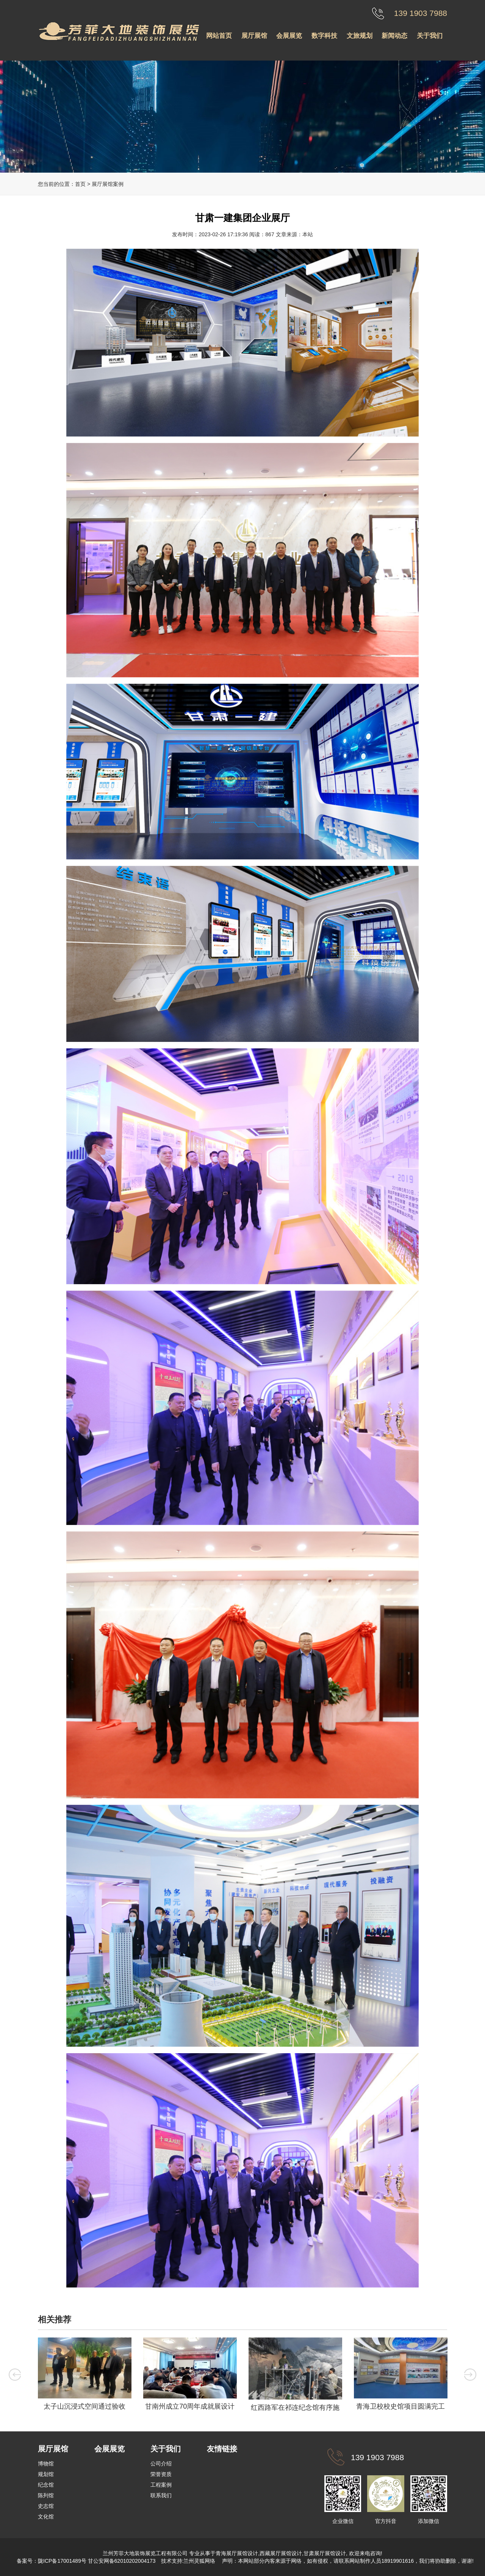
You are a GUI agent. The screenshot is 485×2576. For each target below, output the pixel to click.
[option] (84, 2375)
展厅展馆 (254, 35)
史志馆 (46, 2506)
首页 (80, 184)
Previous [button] (15, 2375)
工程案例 (161, 2485)
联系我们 (161, 2495)
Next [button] (470, 2375)
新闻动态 (394, 35)
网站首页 (219, 35)
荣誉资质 (161, 2474)
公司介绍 (161, 2464)
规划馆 (46, 2474)
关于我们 (430, 35)
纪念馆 (46, 2485)
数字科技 (324, 35)
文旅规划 (359, 35)
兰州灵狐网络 (200, 2561)
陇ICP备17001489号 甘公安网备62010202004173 (97, 2561)
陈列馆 (46, 2495)
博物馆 (46, 2464)
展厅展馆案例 (108, 184)
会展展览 (289, 35)
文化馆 (46, 2517)
